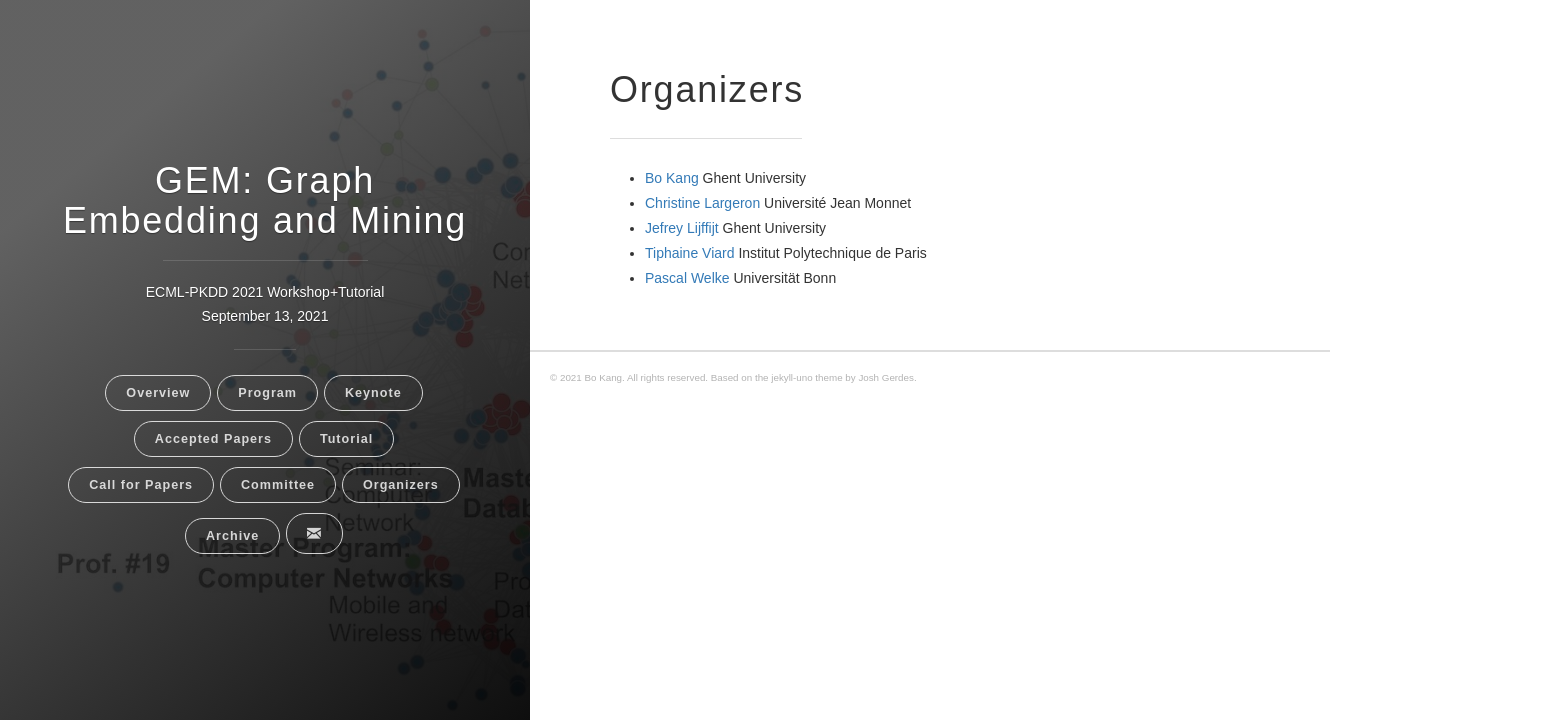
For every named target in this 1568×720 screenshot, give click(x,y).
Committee (278, 485)
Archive (232, 536)
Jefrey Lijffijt (682, 228)
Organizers (401, 485)
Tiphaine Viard (690, 253)
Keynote (373, 393)
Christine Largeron (702, 203)
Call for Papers (141, 485)
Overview (158, 393)
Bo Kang (672, 178)
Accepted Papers (213, 439)
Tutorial (346, 439)
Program (267, 393)
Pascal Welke (687, 278)
